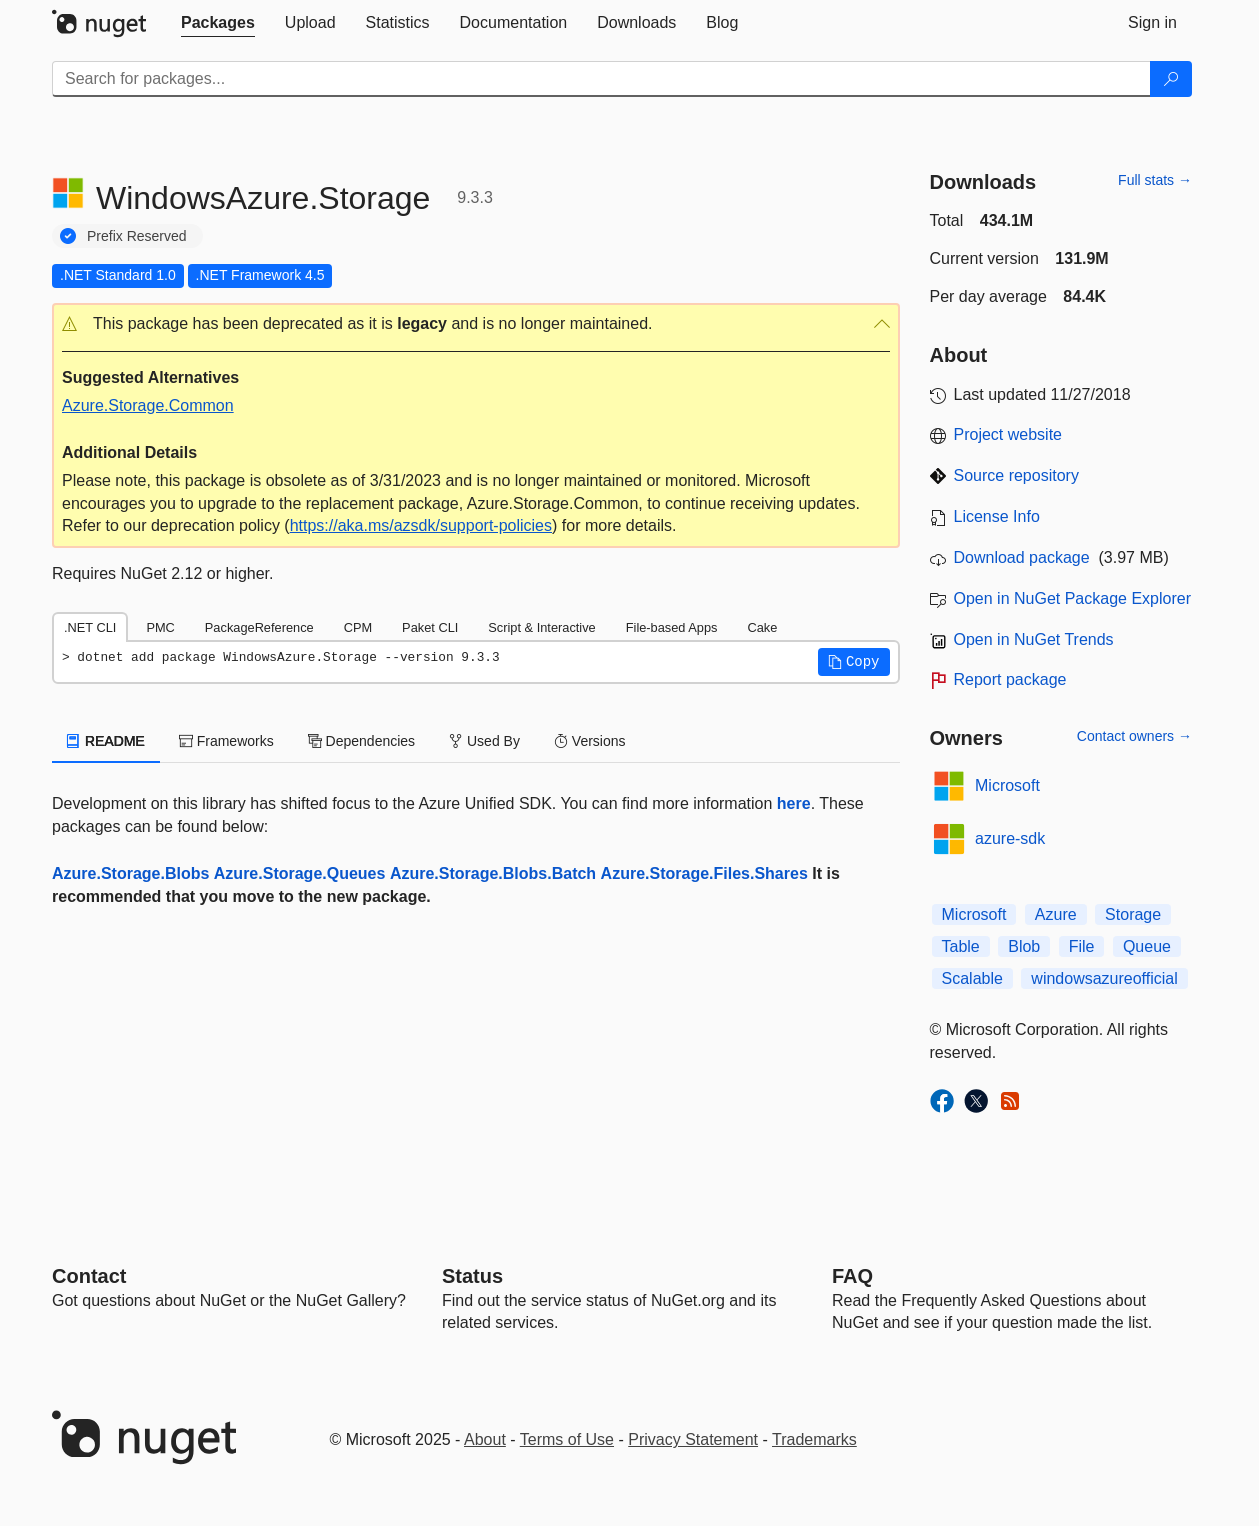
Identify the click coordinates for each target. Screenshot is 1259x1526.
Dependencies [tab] (361, 741)
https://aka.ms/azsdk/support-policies (421, 525)
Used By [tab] (484, 741)
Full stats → (1155, 180)
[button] (476, 324)
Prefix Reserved (137, 236)
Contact (89, 1276)
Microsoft (1007, 785)
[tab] (218, 23)
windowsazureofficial (1104, 978)
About (485, 1439)
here (794, 803)
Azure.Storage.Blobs (130, 873)
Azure (1056, 914)
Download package (1022, 557)
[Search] (1171, 79)
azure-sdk (1010, 838)
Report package (1010, 679)
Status (472, 1276)
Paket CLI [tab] (430, 627)
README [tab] (106, 741)
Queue (1147, 946)
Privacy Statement (693, 1439)
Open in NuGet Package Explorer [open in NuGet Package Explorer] (1072, 598)
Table (961, 946)
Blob (1024, 946)
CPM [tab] (358, 627)
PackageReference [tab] (259, 627)
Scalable (972, 978)
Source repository (1016, 475)
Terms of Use (567, 1439)
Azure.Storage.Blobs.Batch (493, 873)
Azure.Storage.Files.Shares (704, 873)
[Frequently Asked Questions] (852, 1276)
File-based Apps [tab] (672, 627)
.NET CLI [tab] (90, 627)
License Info (997, 516)
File (1082, 946)
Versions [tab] (590, 741)
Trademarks (814, 1439)
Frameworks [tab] (226, 741)
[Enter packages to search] (601, 79)
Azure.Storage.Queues (300, 873)
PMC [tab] (160, 627)
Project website (1008, 434)
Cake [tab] (762, 627)
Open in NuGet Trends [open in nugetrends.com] (1034, 639)
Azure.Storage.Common (148, 405)
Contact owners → (1134, 736)
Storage (1133, 914)
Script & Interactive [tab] (541, 627)
